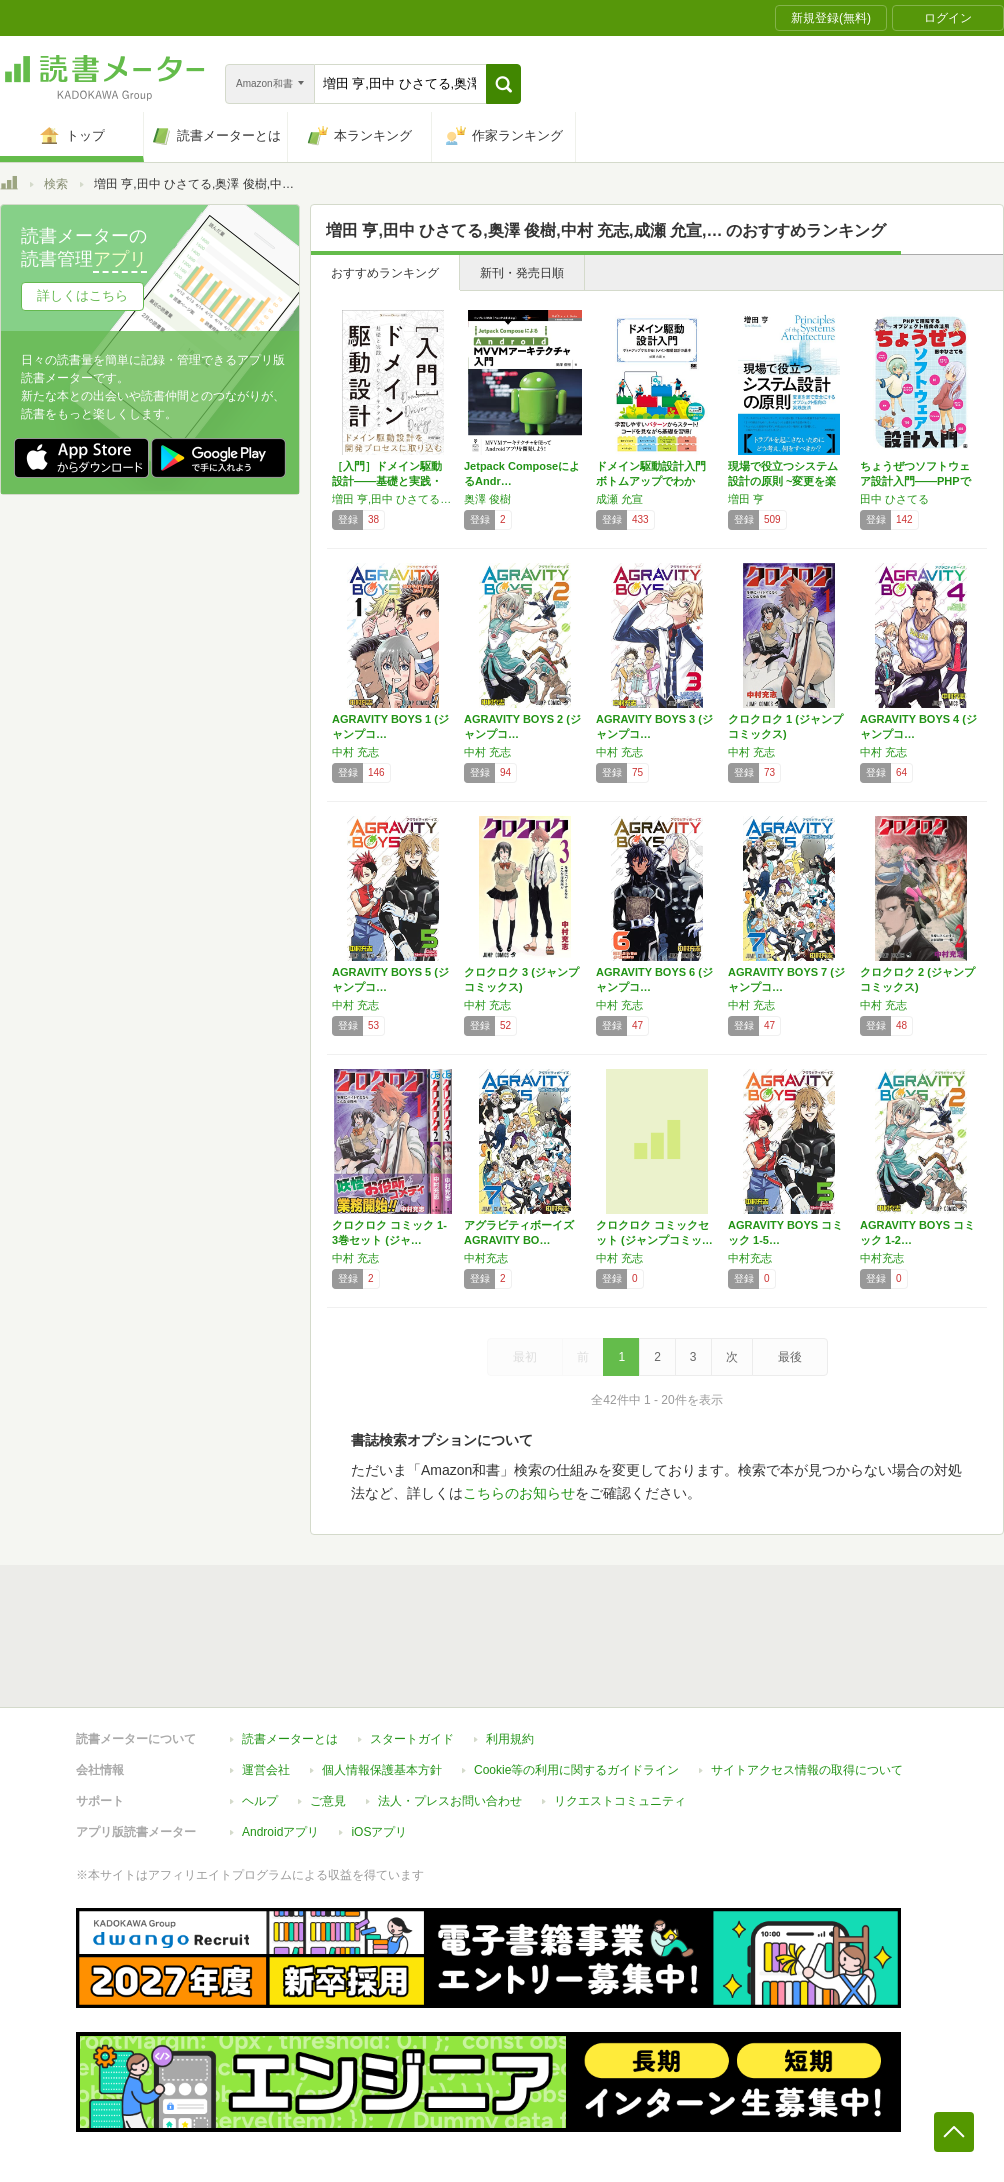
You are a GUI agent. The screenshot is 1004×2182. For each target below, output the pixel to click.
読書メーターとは (290, 1739)
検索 (56, 184)
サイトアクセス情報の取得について (807, 1770)
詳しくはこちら (82, 295)
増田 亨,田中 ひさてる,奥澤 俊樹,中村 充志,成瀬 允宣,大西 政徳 (393, 499)
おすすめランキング (385, 273)
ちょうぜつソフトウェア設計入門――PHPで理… (915, 481)
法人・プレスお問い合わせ (450, 1801)
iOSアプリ (379, 1832)
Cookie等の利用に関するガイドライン (576, 1770)
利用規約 (510, 1739)
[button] (503, 84)
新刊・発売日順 (522, 273)
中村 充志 (355, 752)
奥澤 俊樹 (487, 499)
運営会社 (266, 1770)
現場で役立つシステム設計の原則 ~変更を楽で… (783, 481)
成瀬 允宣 (619, 499)
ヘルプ (260, 1801)
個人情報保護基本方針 (382, 1770)
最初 (525, 1357)
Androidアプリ (280, 1832)
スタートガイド (412, 1739)
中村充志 (486, 1258)
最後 (790, 1357)
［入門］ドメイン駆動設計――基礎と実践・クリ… (387, 481)
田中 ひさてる (894, 499)
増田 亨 (746, 499)
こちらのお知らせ (519, 1493)
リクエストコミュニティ (620, 1801)
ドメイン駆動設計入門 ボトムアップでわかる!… (651, 481)
